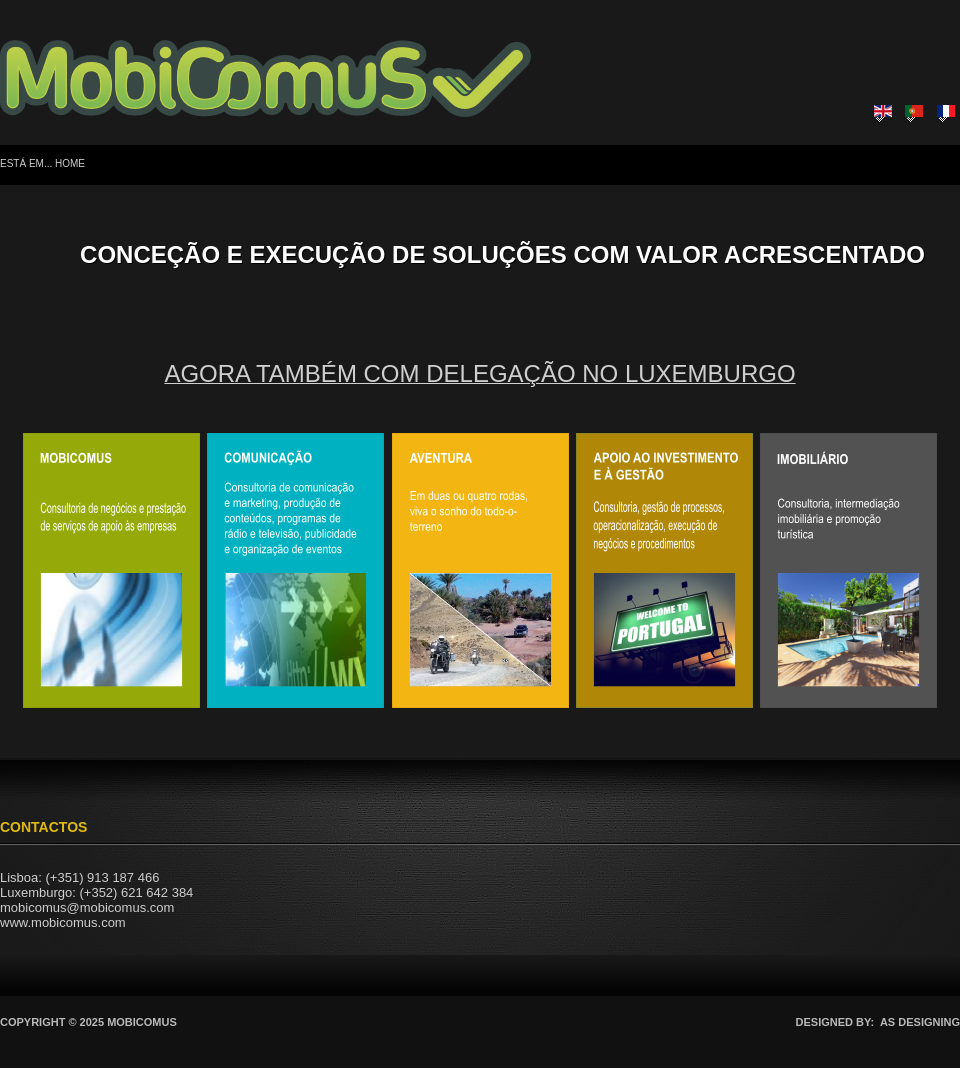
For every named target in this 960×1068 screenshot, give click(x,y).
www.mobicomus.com (63, 922)
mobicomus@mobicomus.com (87, 907)
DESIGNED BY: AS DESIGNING (878, 1022)
